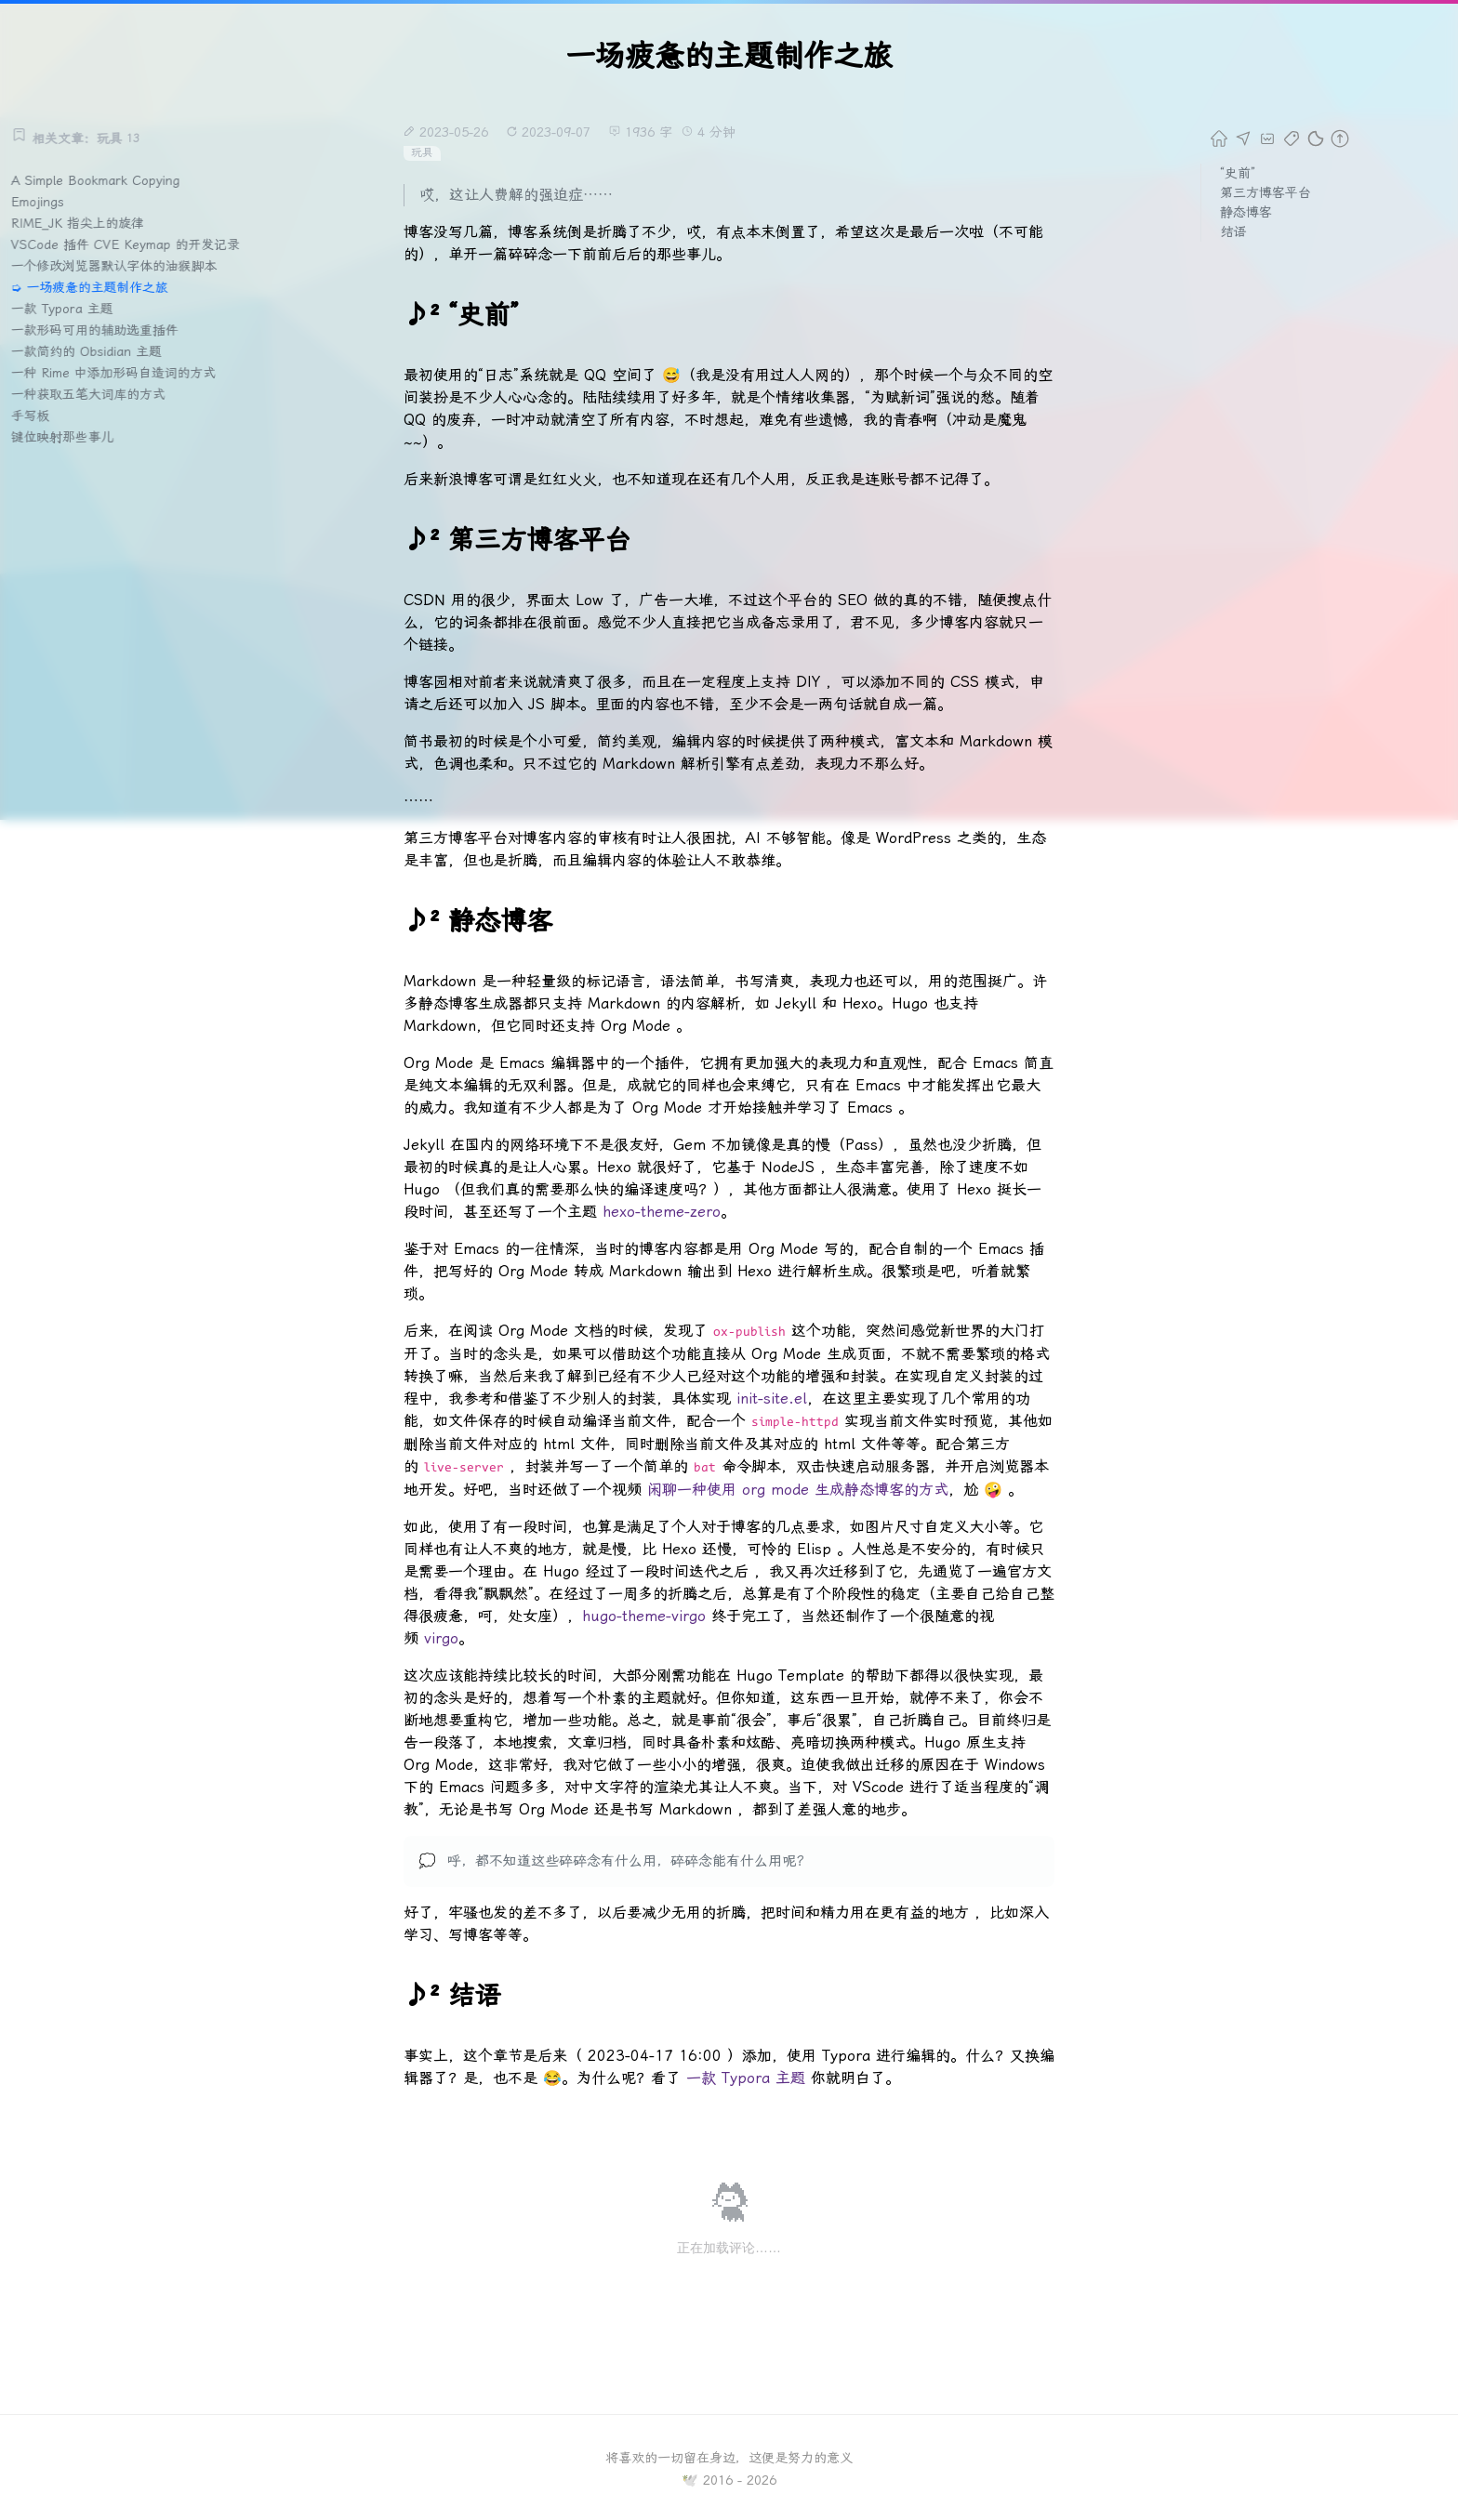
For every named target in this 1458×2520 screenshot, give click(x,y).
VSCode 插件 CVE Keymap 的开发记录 (130, 244)
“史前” (1237, 172)
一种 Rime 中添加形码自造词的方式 (118, 372)
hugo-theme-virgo (644, 1616)
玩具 (422, 152)
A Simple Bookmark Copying (100, 180)
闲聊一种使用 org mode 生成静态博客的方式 (797, 1489)
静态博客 (1246, 212)
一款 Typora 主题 (66, 308)
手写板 (34, 415)
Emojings (42, 201)
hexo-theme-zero (662, 1211)
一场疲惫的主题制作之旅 (102, 287)
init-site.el (771, 1398)
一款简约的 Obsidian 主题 (91, 351)
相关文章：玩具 (80, 138)
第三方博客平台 (1265, 192)
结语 (1233, 231)
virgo (441, 1638)
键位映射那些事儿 (67, 436)
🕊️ (689, 2480)
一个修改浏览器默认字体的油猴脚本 (119, 265)
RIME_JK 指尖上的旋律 (82, 223)
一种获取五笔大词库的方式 (93, 394)
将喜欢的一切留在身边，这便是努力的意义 (729, 2457)
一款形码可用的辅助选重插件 (99, 330)
